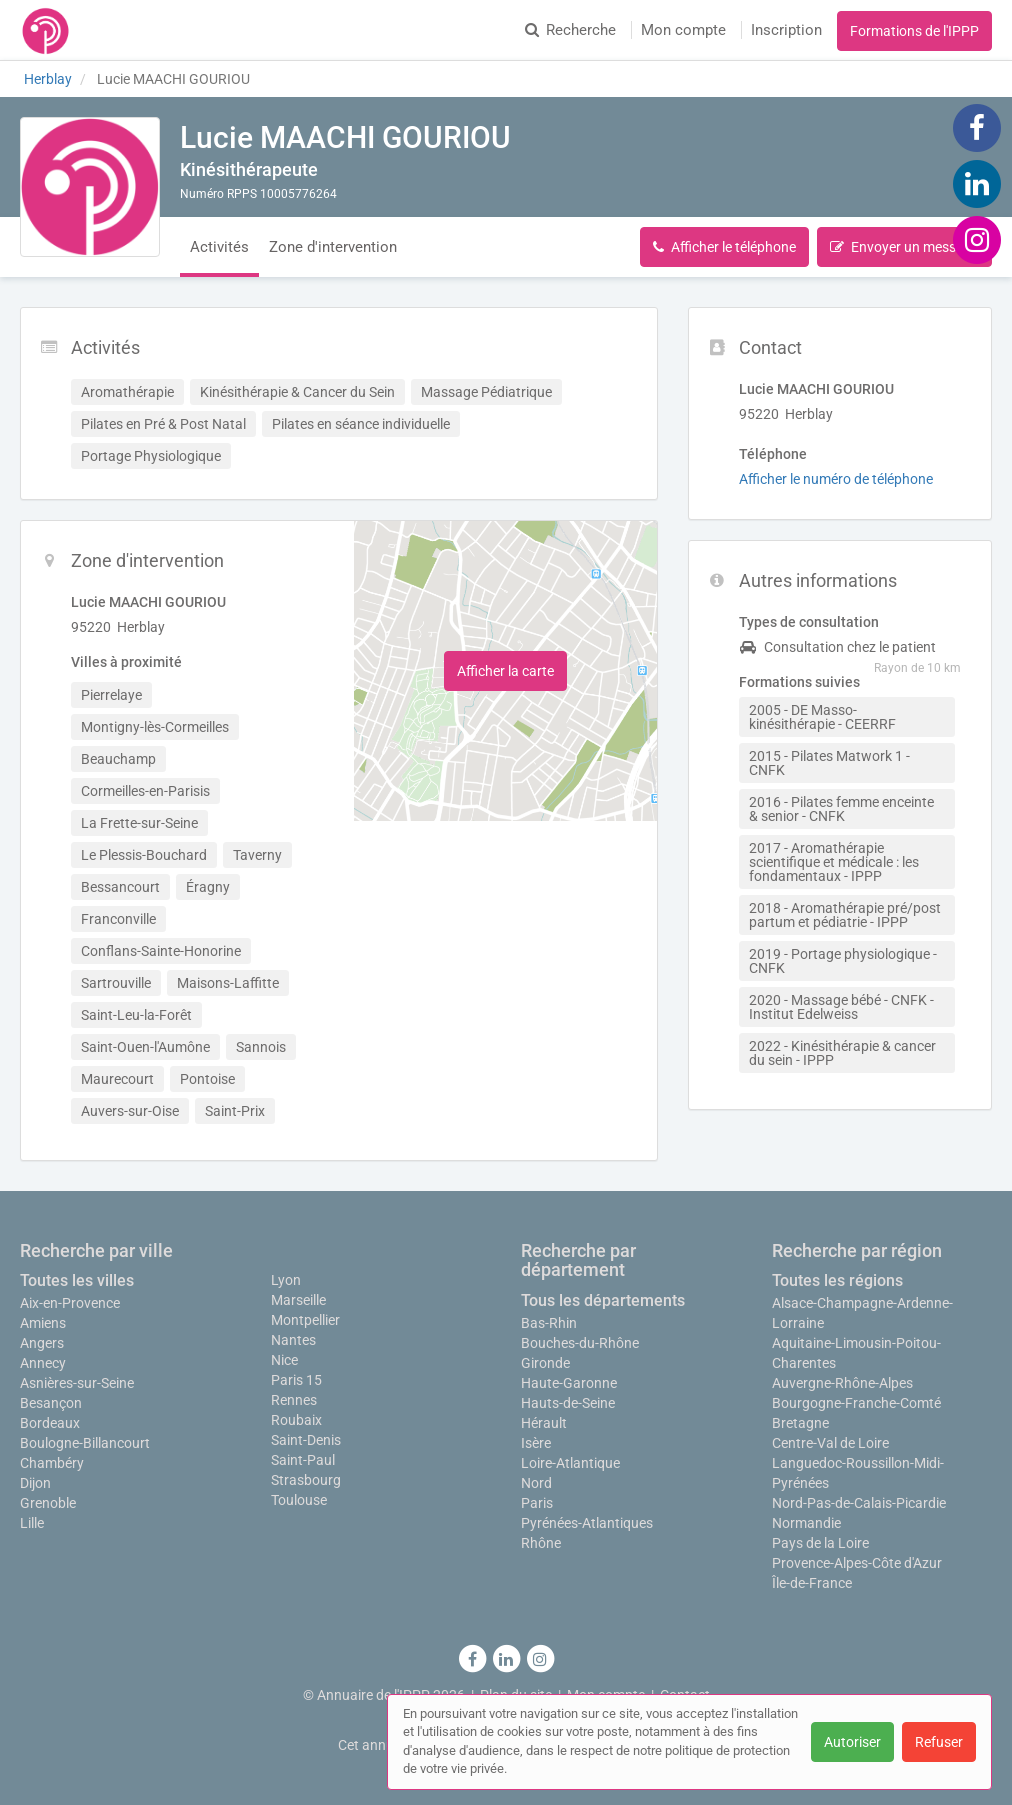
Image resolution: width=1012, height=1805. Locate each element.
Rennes (294, 1400)
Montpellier (305, 1320)
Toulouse (299, 1500)
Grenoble (48, 1503)
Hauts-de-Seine (568, 1403)
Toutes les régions (837, 1280)
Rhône (541, 1543)
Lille (32, 1523)
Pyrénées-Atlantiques (587, 1523)
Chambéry (52, 1463)
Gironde (545, 1363)
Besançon (51, 1403)
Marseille (298, 1300)
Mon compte (683, 30)
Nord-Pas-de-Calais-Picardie (859, 1503)
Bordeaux (50, 1423)
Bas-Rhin (549, 1323)
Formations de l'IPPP (914, 31)
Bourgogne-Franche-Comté (856, 1403)
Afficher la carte (505, 671)
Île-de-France (812, 1583)
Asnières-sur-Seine (77, 1383)
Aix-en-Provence (70, 1303)
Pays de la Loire (820, 1543)
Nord (536, 1483)
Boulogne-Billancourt (85, 1443)
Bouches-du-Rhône (580, 1343)
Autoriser (852, 1742)
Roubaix (296, 1420)
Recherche (570, 30)
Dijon (35, 1483)
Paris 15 (296, 1380)
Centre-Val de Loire (830, 1443)
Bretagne (800, 1423)
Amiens (43, 1323)
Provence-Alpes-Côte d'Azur (857, 1563)
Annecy (43, 1363)
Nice (284, 1360)
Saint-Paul (303, 1460)
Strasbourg (306, 1480)
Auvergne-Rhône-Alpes (842, 1383)
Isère (536, 1443)
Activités (219, 247)
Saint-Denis (306, 1440)
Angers (42, 1343)
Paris (537, 1503)
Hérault (544, 1423)
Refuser (939, 1742)
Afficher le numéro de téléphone (836, 479)
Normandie (806, 1523)
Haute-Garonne (569, 1383)
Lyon (286, 1280)
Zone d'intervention (333, 247)
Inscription (786, 30)
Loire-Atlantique (570, 1463)
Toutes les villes (77, 1280)
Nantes (293, 1340)
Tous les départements (603, 1300)
